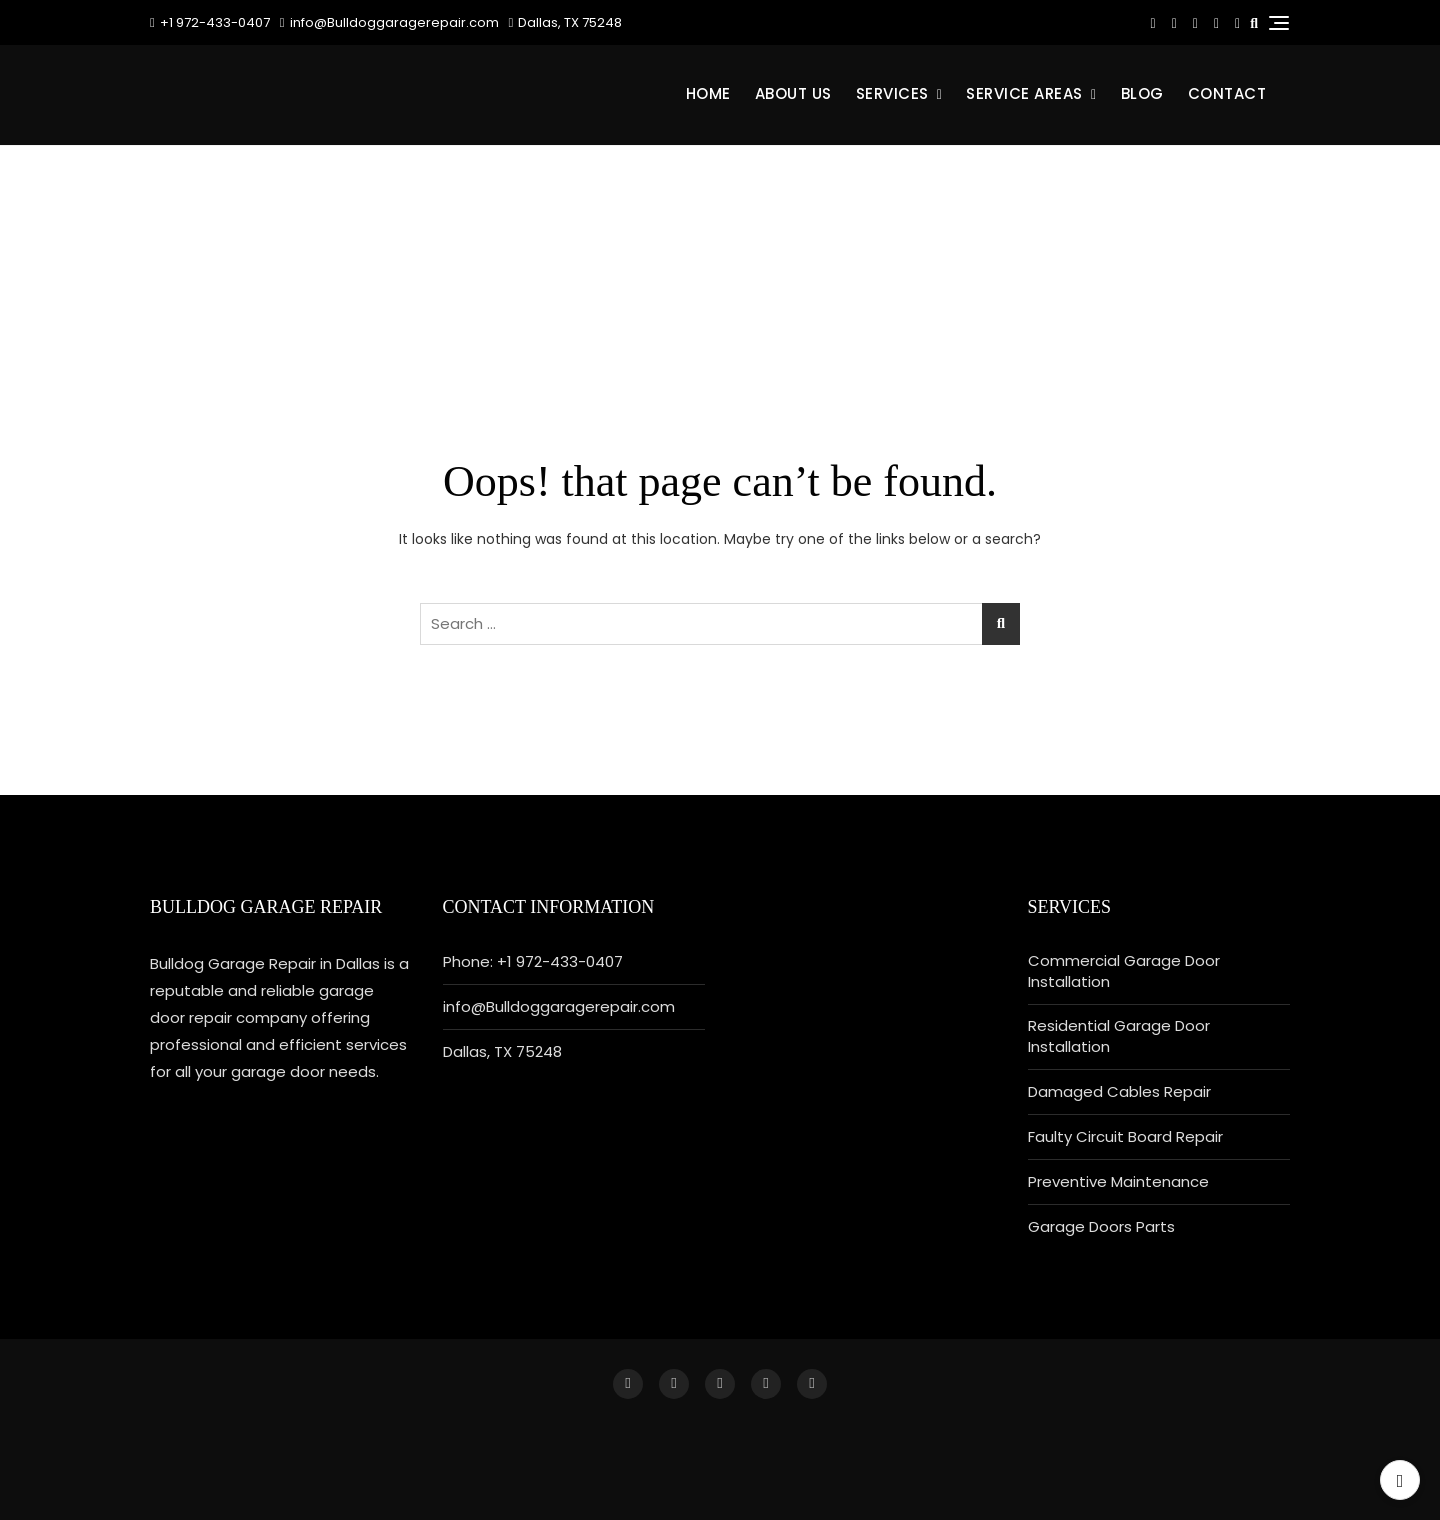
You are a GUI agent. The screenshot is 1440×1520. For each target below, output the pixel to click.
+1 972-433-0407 (210, 22)
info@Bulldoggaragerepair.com (389, 22)
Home (708, 93)
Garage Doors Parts (1101, 1226)
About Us (793, 93)
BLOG (1142, 93)
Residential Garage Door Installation (1119, 1036)
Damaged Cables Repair (1119, 1091)
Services (892, 93)
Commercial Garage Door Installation (1124, 971)
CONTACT (1227, 93)
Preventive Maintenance (1118, 1181)
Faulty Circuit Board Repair (1125, 1136)
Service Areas (1024, 93)
